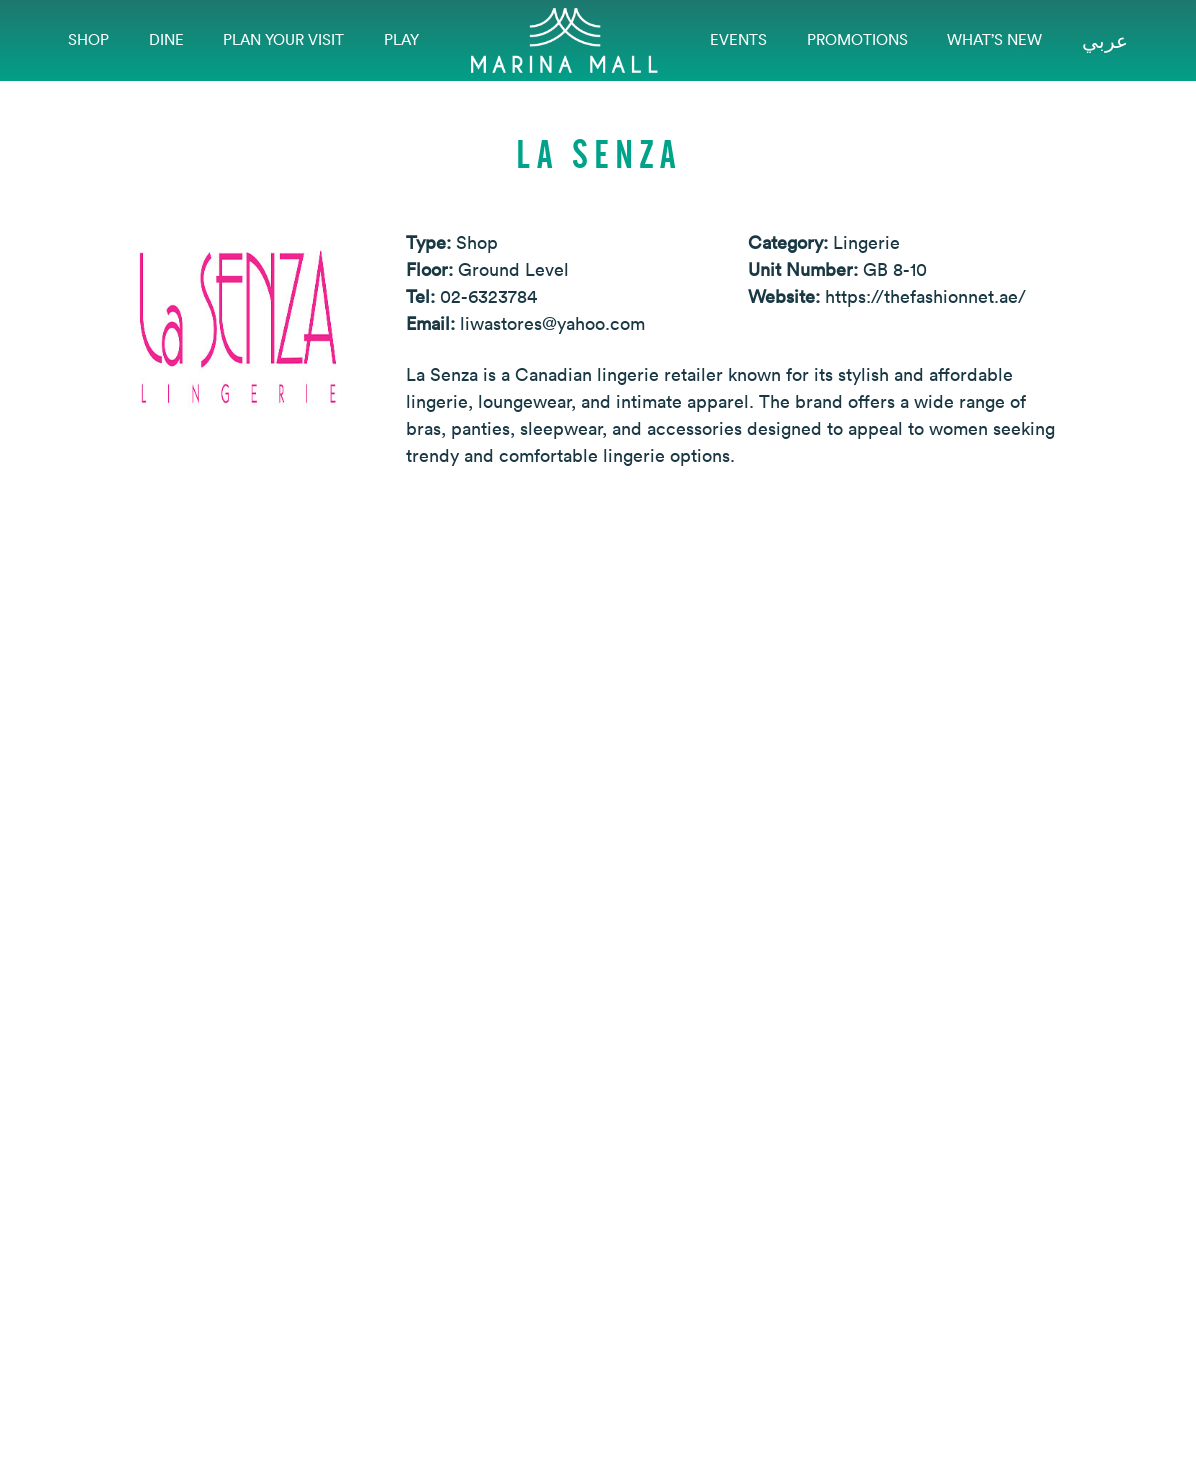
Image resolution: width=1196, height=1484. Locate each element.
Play (401, 39)
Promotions (857, 39)
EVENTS (738, 39)
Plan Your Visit (283, 39)
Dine (166, 39)
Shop (88, 39)
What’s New (994, 39)
